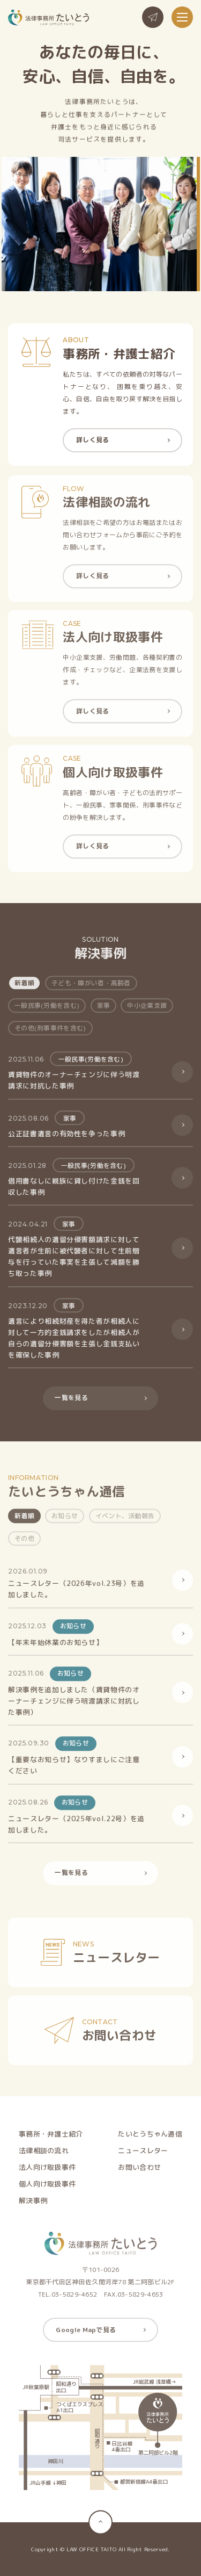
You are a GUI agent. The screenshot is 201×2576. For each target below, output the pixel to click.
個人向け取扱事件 (47, 2188)
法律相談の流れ (44, 2155)
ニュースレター (143, 2155)
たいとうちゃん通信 (150, 2138)
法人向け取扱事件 (47, 2171)
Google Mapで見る (86, 2334)
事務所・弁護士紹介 (51, 2138)
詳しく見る (92, 439)
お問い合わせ (139, 2171)
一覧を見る (71, 1402)
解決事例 (33, 2205)
